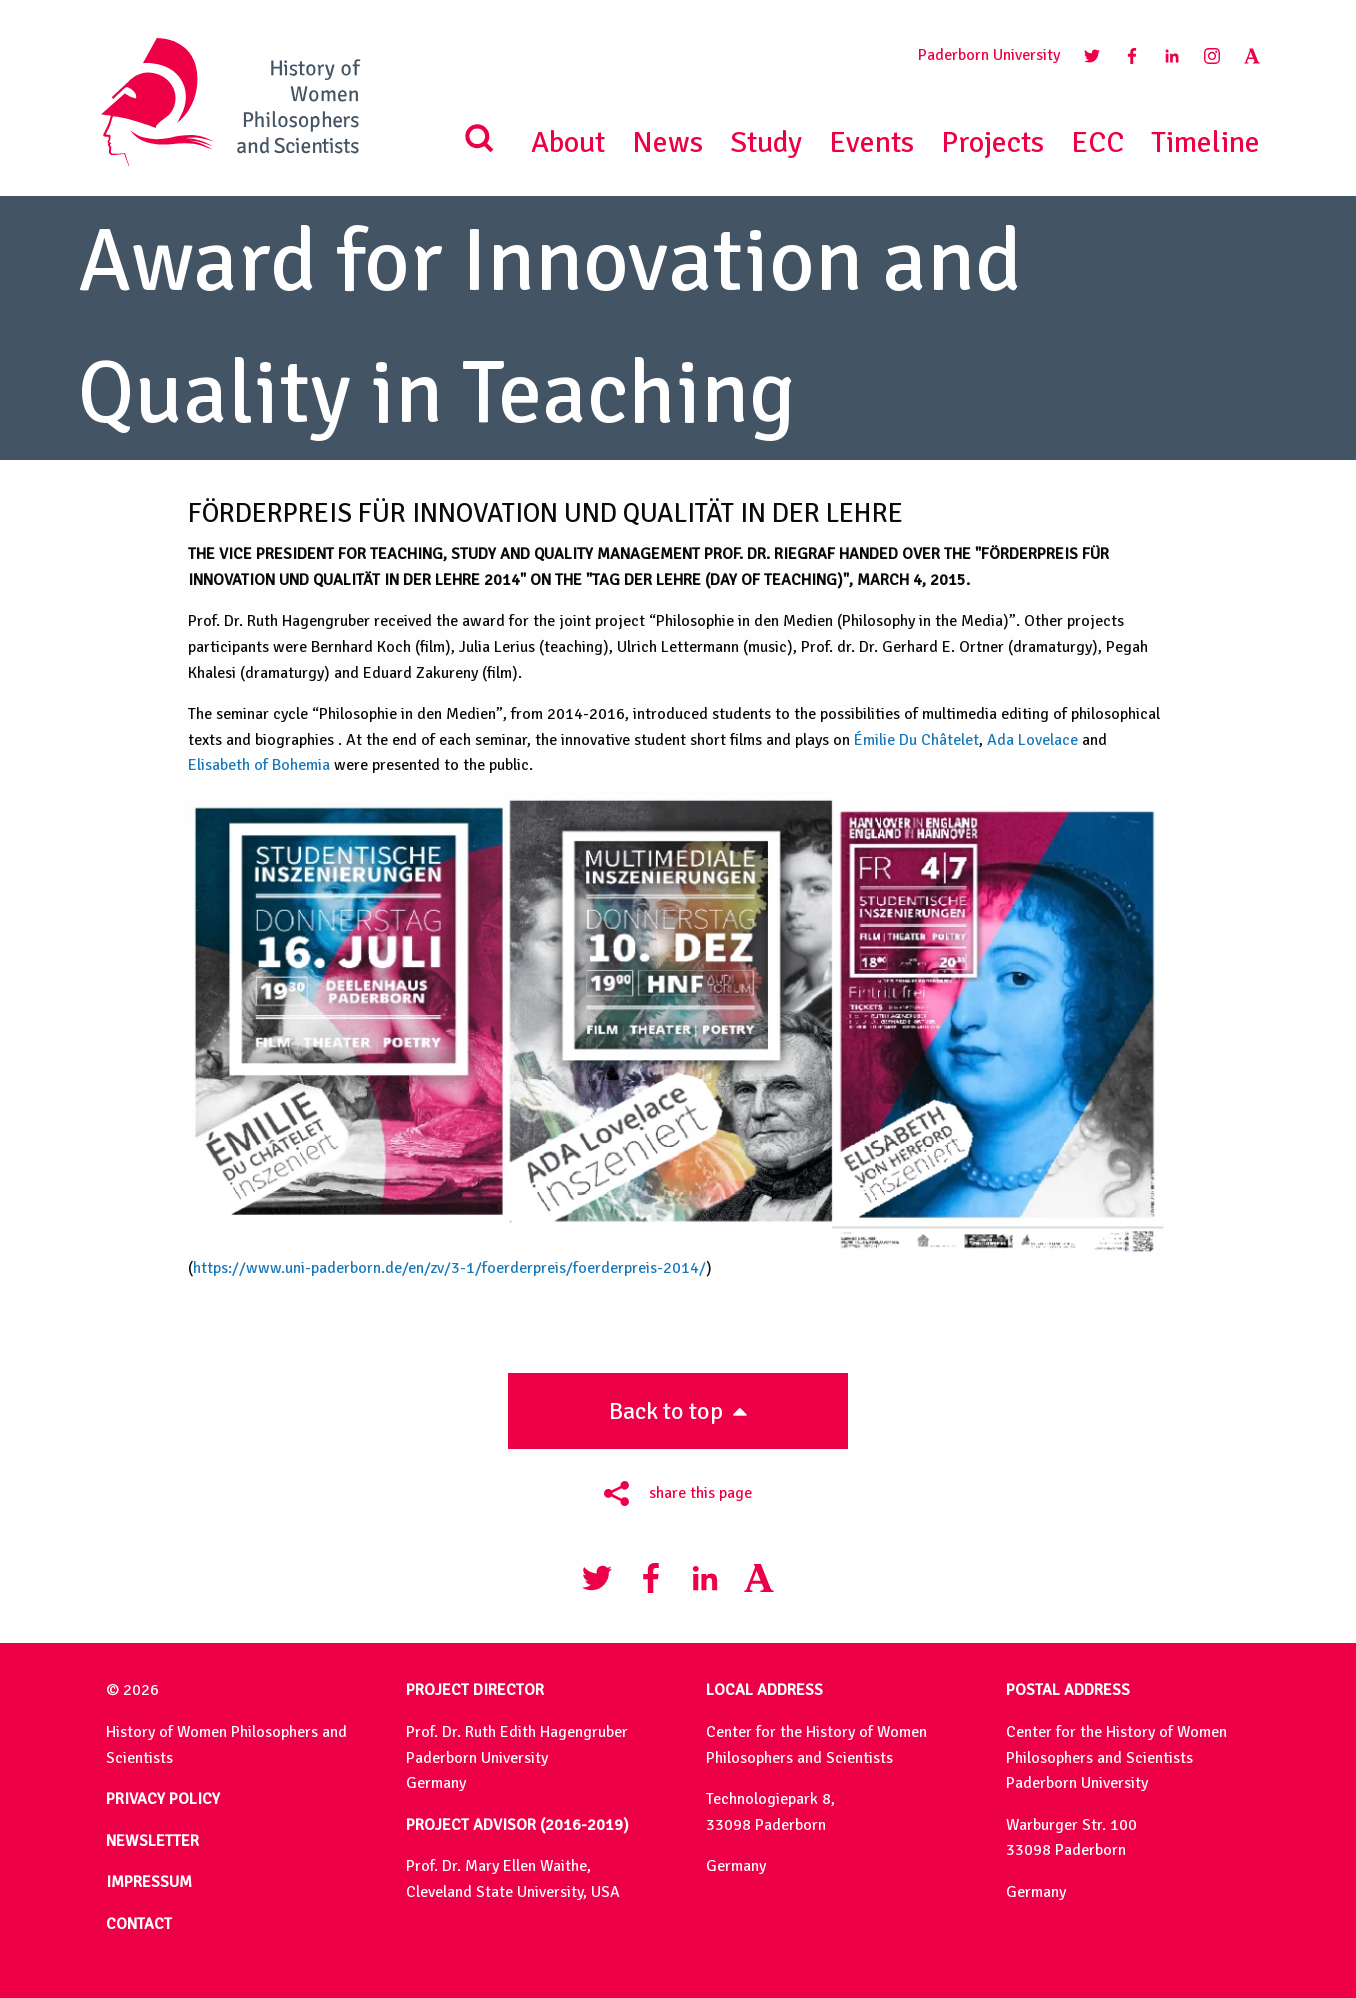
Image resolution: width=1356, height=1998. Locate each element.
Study (766, 142)
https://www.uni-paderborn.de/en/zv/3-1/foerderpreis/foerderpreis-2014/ (449, 1268)
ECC (1097, 142)
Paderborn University (989, 55)
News (667, 142)
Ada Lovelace (1032, 740)
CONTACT (139, 1924)
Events (871, 142)
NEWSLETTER (152, 1841)
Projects (992, 142)
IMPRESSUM (149, 1882)
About (568, 142)
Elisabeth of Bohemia (259, 765)
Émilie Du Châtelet (916, 740)
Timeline (1205, 142)
